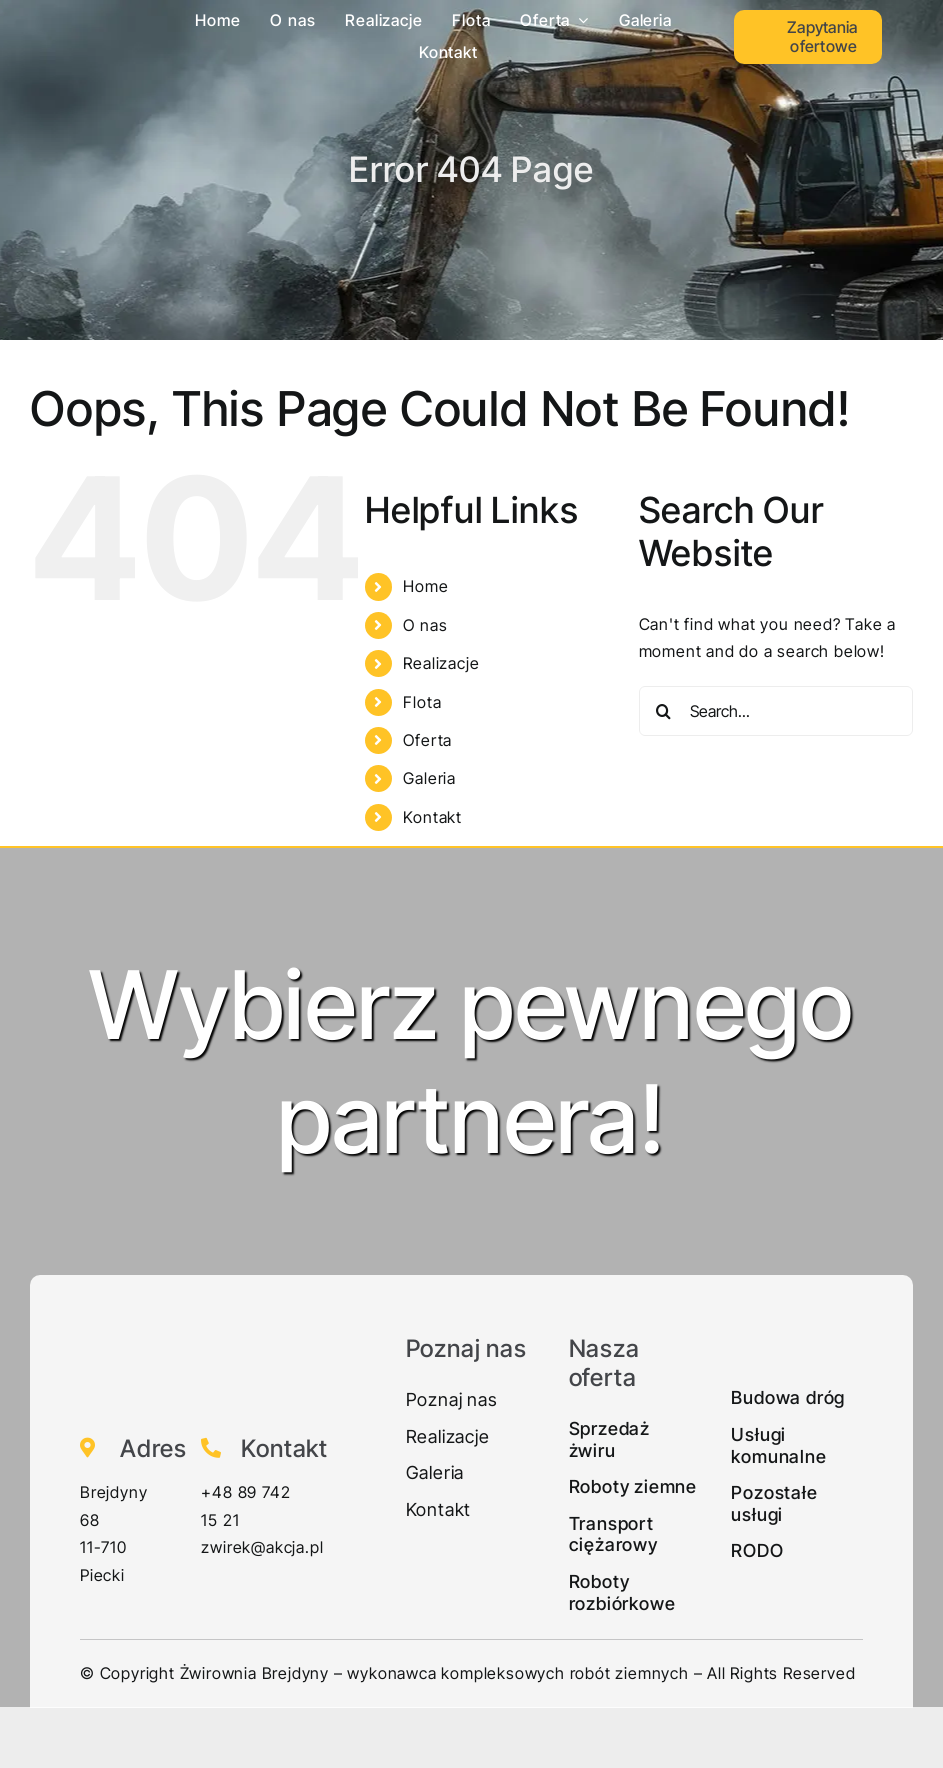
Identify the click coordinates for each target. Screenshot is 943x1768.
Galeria (429, 778)
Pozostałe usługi (774, 1503)
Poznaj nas (452, 1399)
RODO (757, 1550)
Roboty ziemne (633, 1486)
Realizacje (441, 663)
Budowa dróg (788, 1397)
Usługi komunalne (778, 1445)
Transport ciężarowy (613, 1534)
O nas (425, 625)
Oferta (427, 740)
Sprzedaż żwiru (609, 1439)
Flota (422, 702)
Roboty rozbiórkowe (622, 1592)
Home (425, 586)
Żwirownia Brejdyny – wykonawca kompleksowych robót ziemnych (434, 1673)
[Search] (664, 711)
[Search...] (776, 711)
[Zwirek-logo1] (89, 14)
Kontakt (432, 817)
